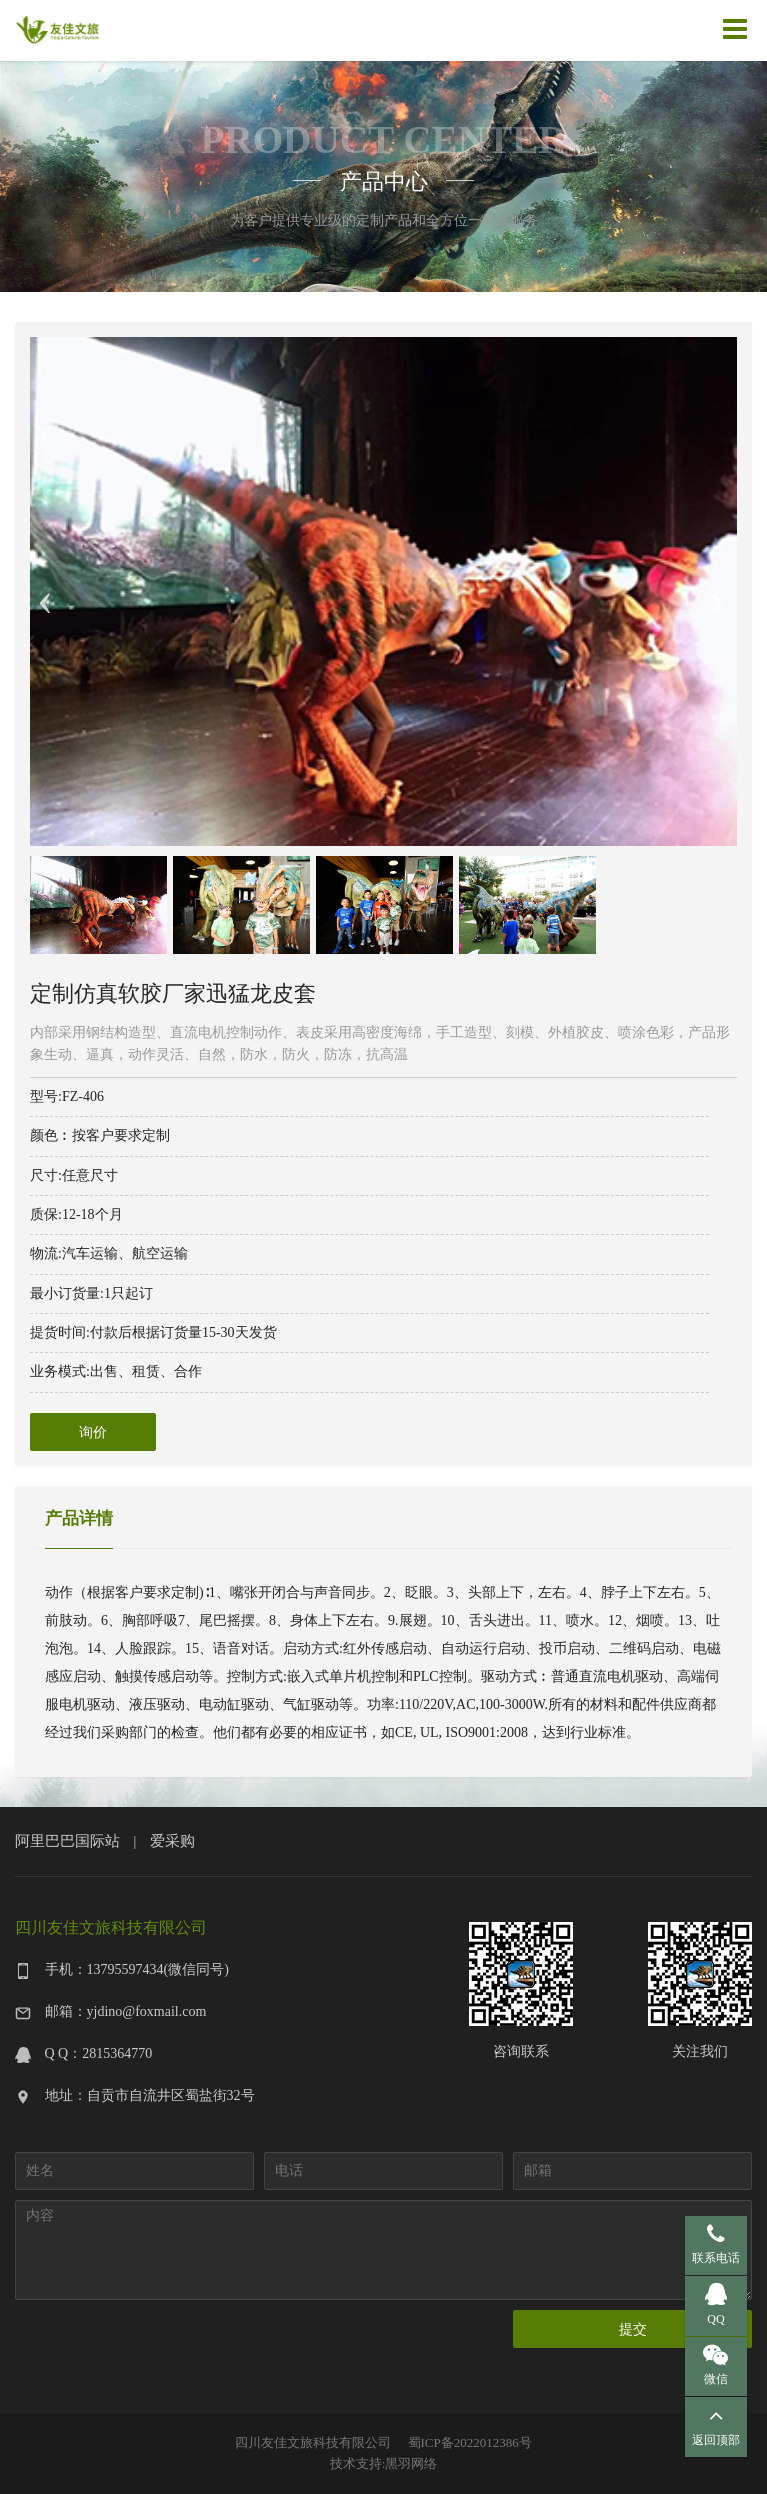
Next (717, 592)
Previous (45, 592)
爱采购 (172, 1840)
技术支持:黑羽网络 (384, 2463)
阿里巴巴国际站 (67, 1840)
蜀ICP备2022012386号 (470, 2442)
